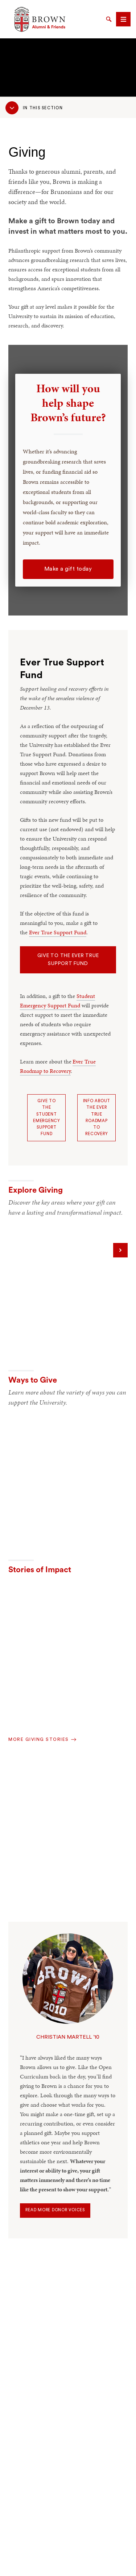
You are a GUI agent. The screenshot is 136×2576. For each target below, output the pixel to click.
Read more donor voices (55, 2210)
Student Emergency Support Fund (57, 1001)
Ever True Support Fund (57, 932)
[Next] (120, 1250)
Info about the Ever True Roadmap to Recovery (97, 1117)
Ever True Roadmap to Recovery (58, 1066)
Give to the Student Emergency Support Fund (46, 1117)
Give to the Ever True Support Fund (68, 959)
